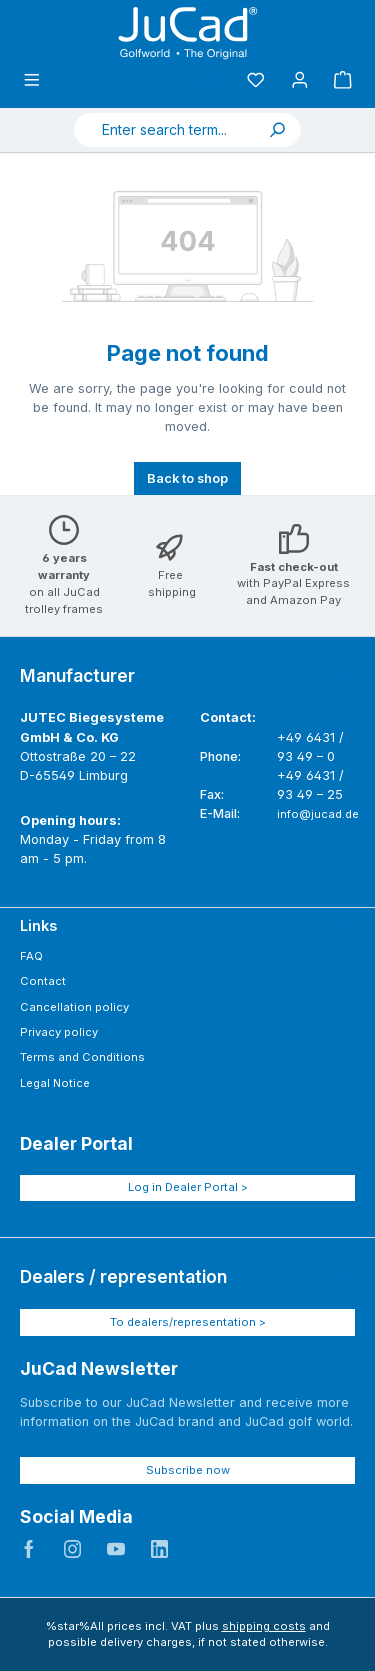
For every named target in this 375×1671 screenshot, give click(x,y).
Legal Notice (55, 1083)
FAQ (31, 956)
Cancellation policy (74, 1007)
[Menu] (32, 80)
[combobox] (164, 130)
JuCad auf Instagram (73, 1549)
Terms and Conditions (82, 1057)
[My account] (300, 80)
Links (38, 925)
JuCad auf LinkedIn (160, 1549)
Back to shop (187, 478)
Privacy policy (59, 1032)
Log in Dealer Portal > (188, 1187)
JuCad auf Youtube (116, 1549)
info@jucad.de (318, 814)
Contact (43, 981)
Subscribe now (188, 1470)
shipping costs (264, 1626)
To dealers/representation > (188, 1322)
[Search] (277, 130)
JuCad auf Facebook (29, 1549)
